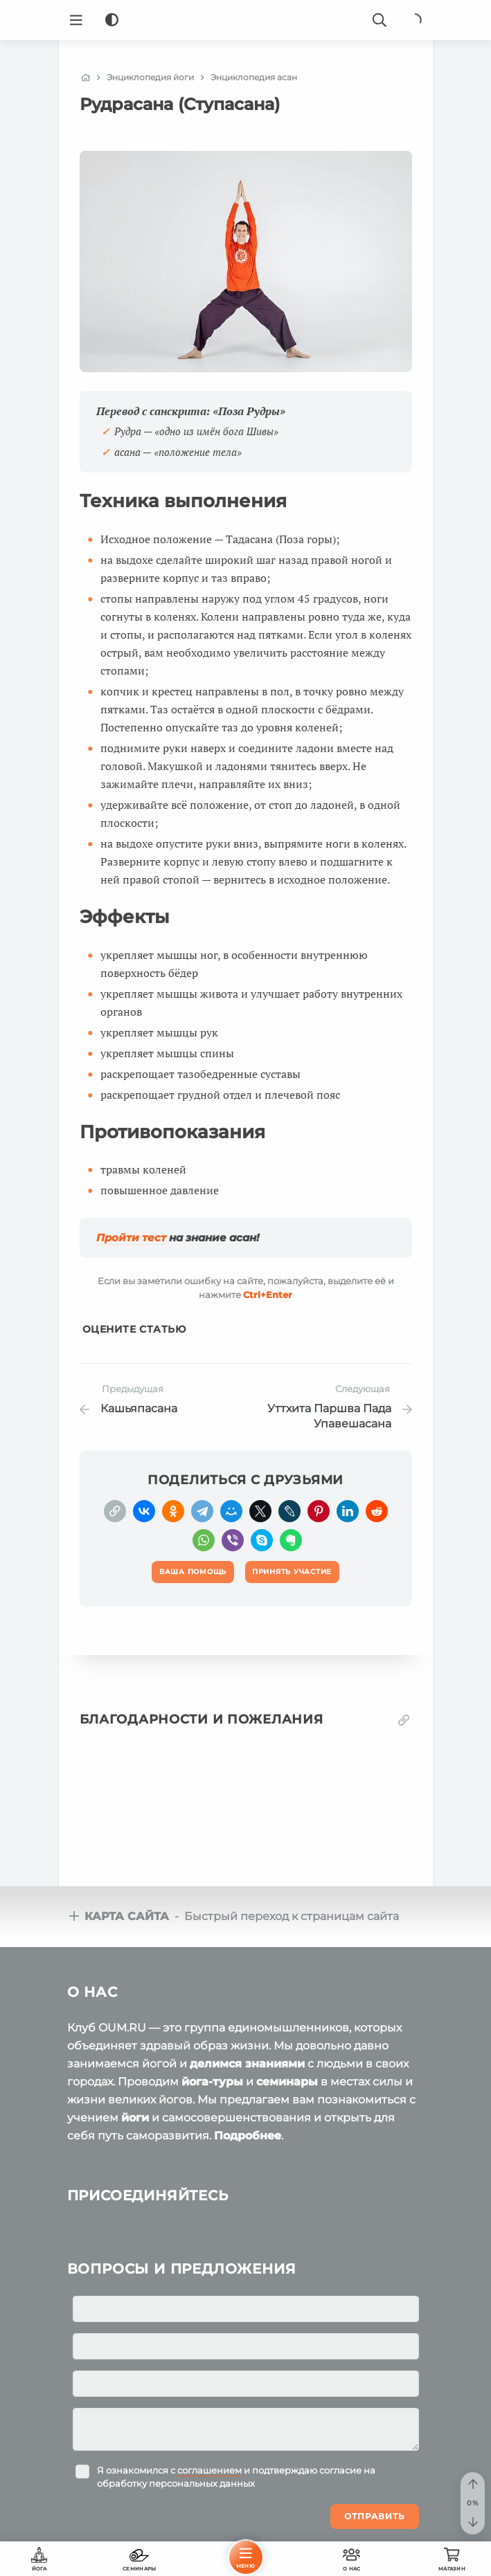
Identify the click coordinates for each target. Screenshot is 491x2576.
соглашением (209, 2469)
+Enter (267, 1294)
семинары (287, 2081)
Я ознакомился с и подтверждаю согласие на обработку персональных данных (236, 2476)
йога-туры (212, 2081)
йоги (135, 2116)
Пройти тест (131, 1238)
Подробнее (247, 2134)
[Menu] (76, 20)
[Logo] (246, 20)
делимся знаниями (247, 2063)
